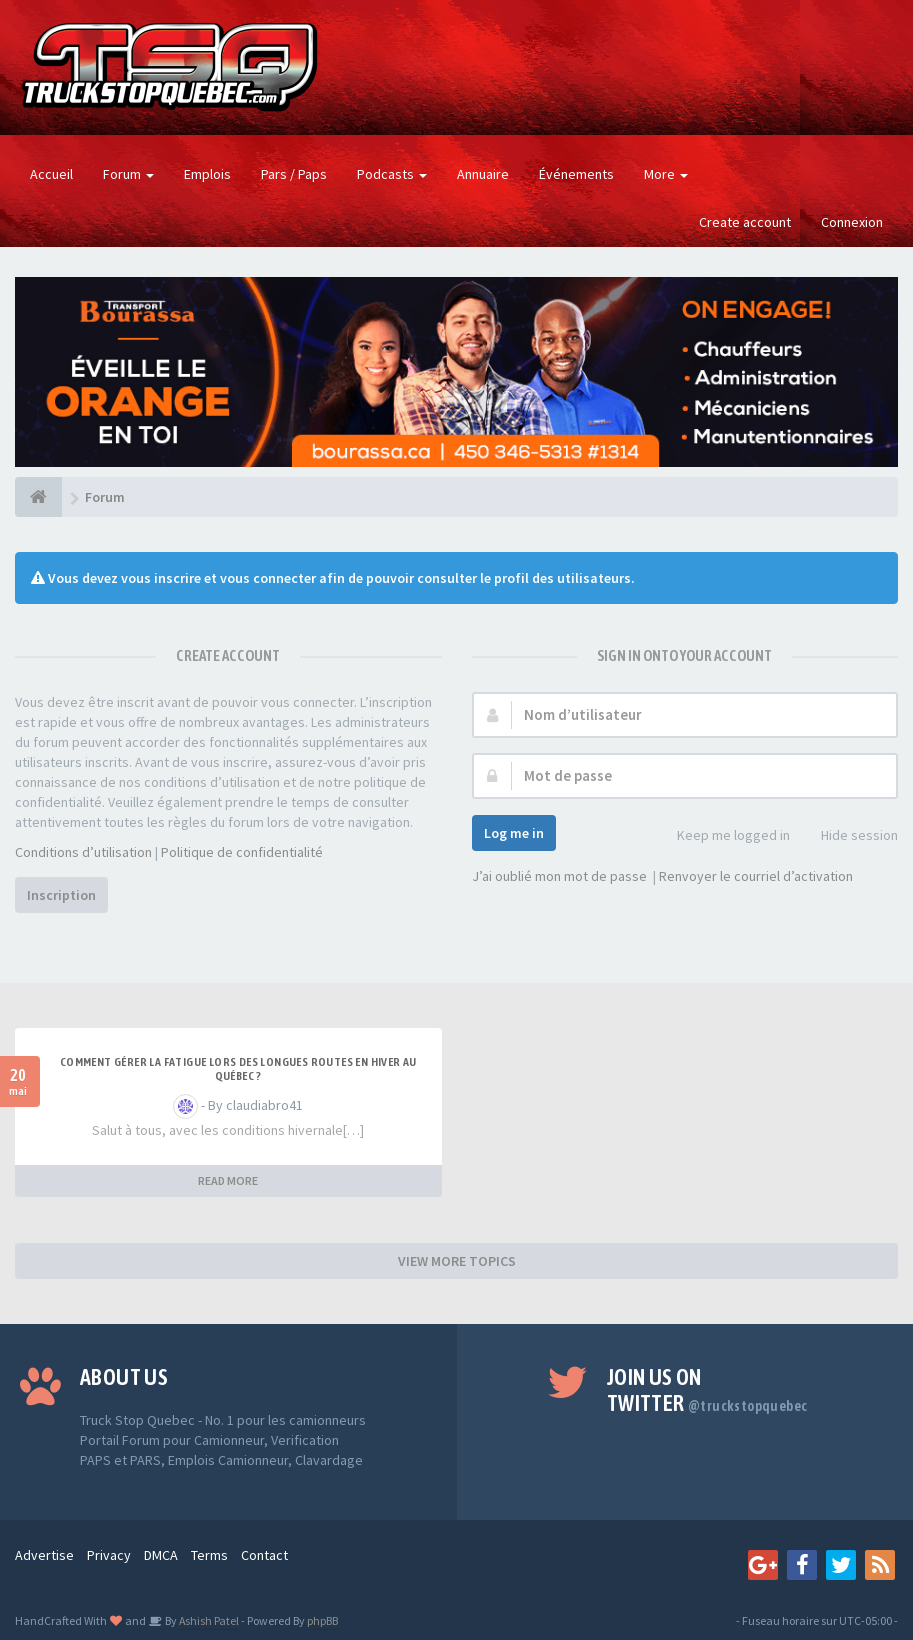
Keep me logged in (722, 836)
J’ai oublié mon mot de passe (559, 876)
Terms (209, 1555)
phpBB (322, 1620)
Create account (745, 222)
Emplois (207, 174)
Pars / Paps (294, 174)
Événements (576, 174)
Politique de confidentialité (242, 852)
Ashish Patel (208, 1620)
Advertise (44, 1555)
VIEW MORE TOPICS (457, 1261)
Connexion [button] (852, 222)
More (666, 174)
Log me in (514, 833)
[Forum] (38, 497)
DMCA (161, 1555)
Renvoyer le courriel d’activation (756, 876)
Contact (264, 1555)
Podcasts (392, 174)
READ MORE (228, 1180)
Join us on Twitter (707, 1390)
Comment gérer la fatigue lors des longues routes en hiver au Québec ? (238, 1069)
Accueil (51, 174)
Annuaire (483, 174)
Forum (128, 174)
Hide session (848, 836)
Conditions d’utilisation (83, 852)
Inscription (61, 895)
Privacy (109, 1555)
